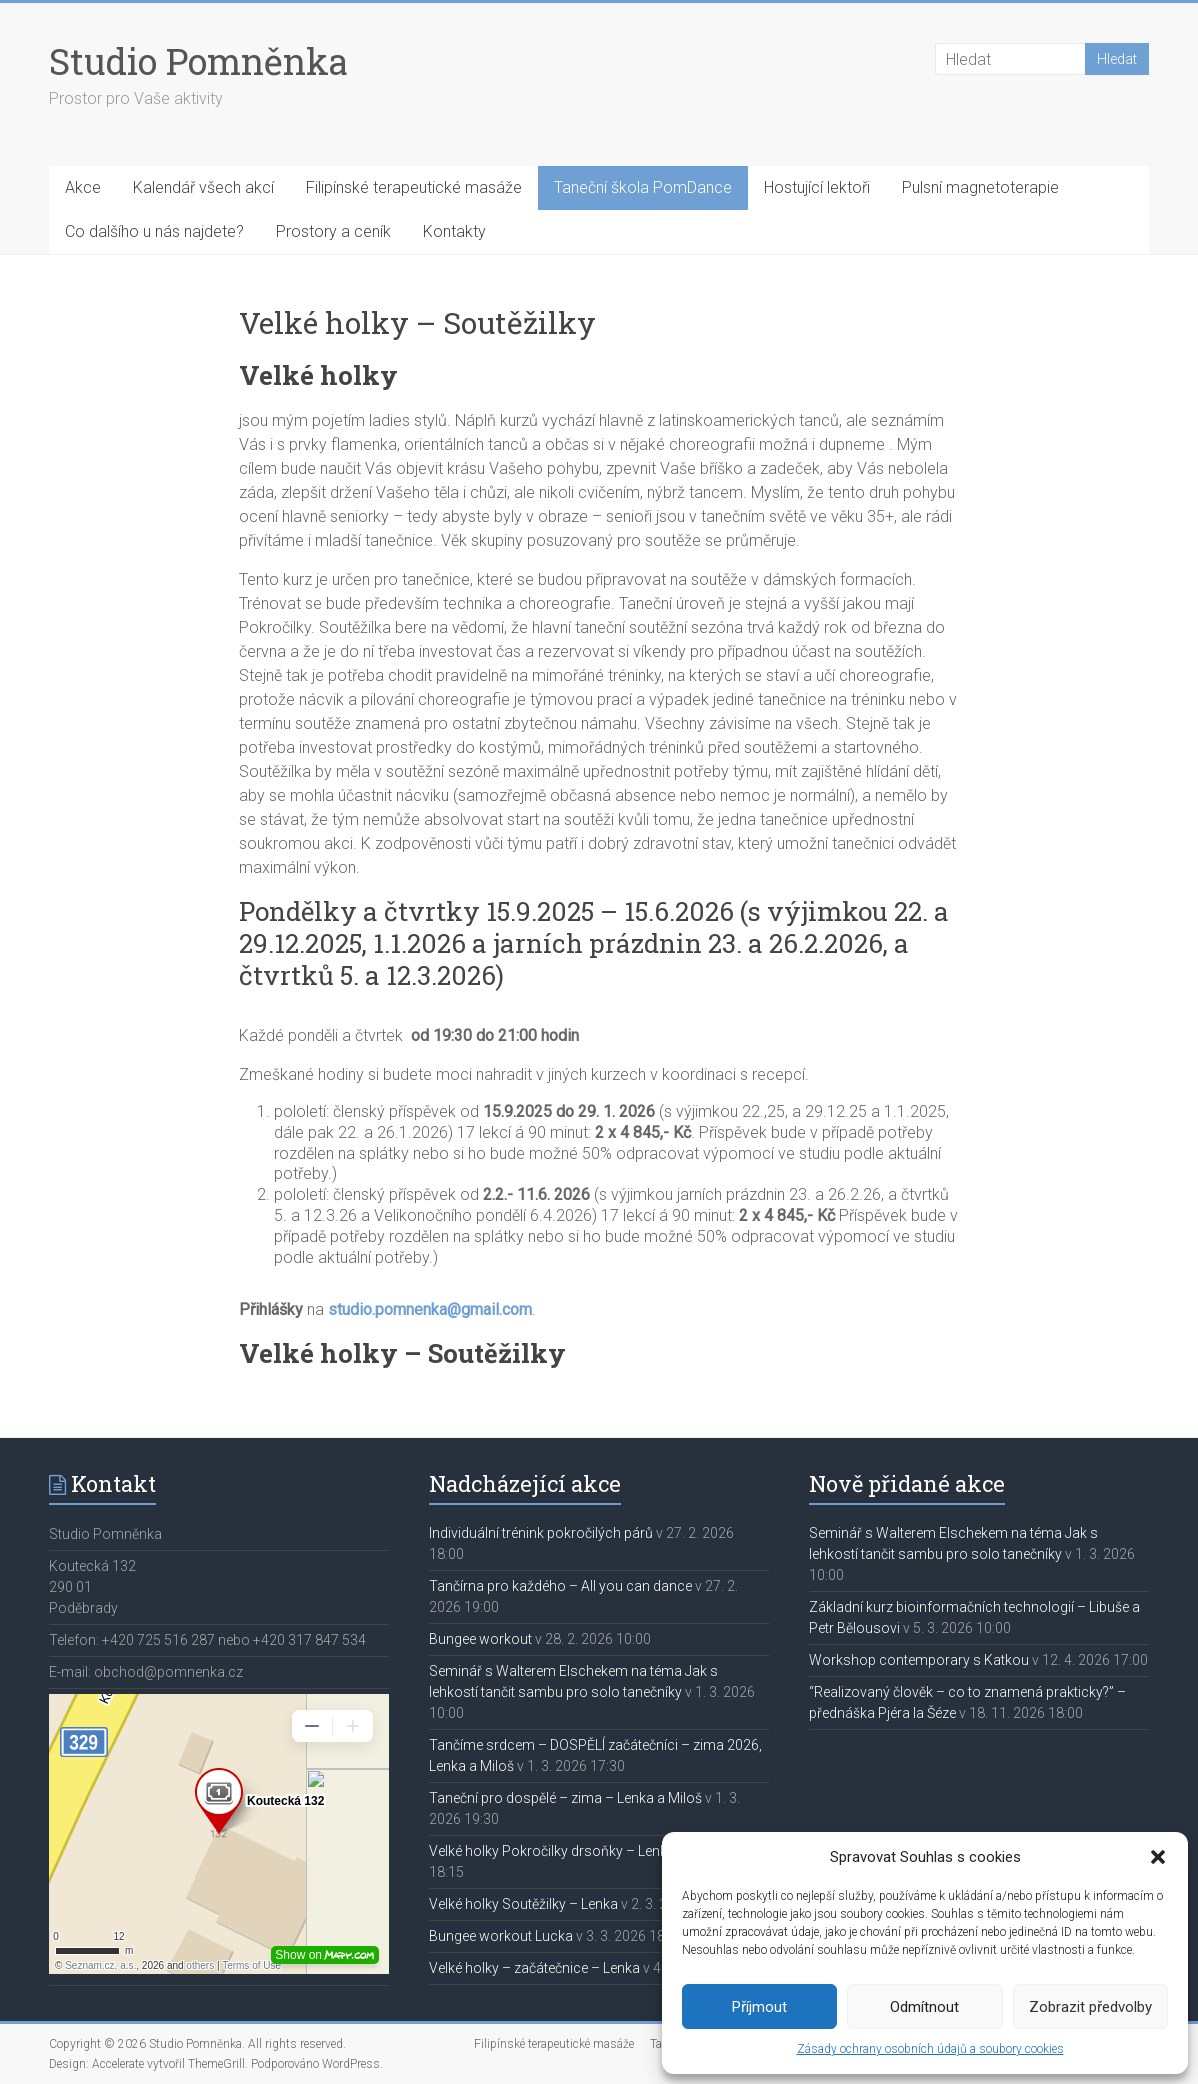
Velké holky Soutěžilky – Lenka (523, 1904)
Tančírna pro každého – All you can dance (560, 1586)
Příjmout (759, 2007)
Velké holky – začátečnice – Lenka (534, 1968)
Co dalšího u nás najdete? (154, 231)
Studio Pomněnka (198, 61)
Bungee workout (480, 1639)
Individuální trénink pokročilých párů (541, 1533)
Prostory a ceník (333, 231)
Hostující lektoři (817, 187)
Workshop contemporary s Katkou (919, 1660)
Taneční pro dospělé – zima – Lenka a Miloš (565, 1798)
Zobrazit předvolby (1090, 2007)
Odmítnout (924, 2007)
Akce (83, 187)
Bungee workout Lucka (501, 1936)
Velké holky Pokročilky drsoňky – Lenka (552, 1851)
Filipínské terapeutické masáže (414, 187)
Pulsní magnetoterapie (980, 187)
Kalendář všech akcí (203, 187)
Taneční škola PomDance (643, 187)
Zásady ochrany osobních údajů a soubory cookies (930, 2049)
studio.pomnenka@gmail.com (430, 1309)
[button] (1158, 1857)
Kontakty (454, 231)
